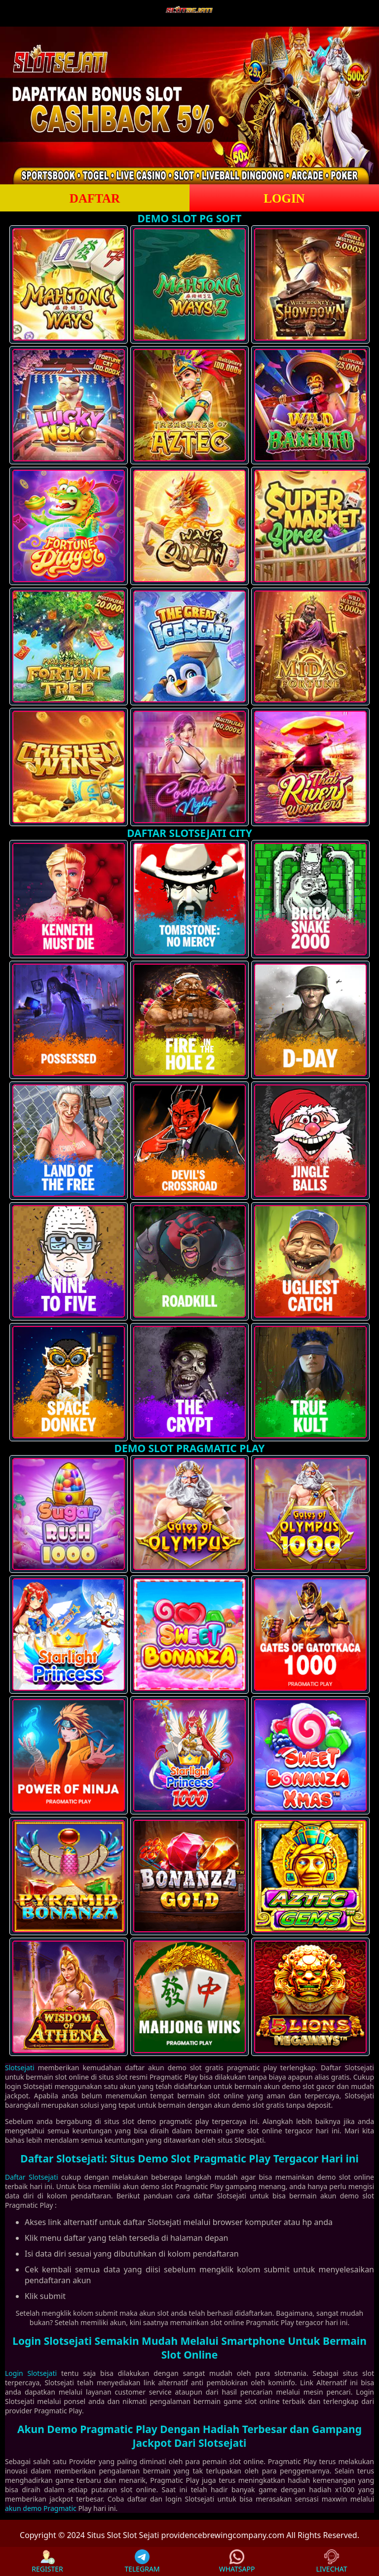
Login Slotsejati (31, 2373)
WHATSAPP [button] (237, 2561)
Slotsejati (20, 2067)
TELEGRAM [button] (141, 2561)
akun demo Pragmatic (40, 2508)
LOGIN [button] (284, 198)
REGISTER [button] (47, 2561)
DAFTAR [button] (95, 198)
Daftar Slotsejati (31, 2177)
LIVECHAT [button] (331, 2561)
